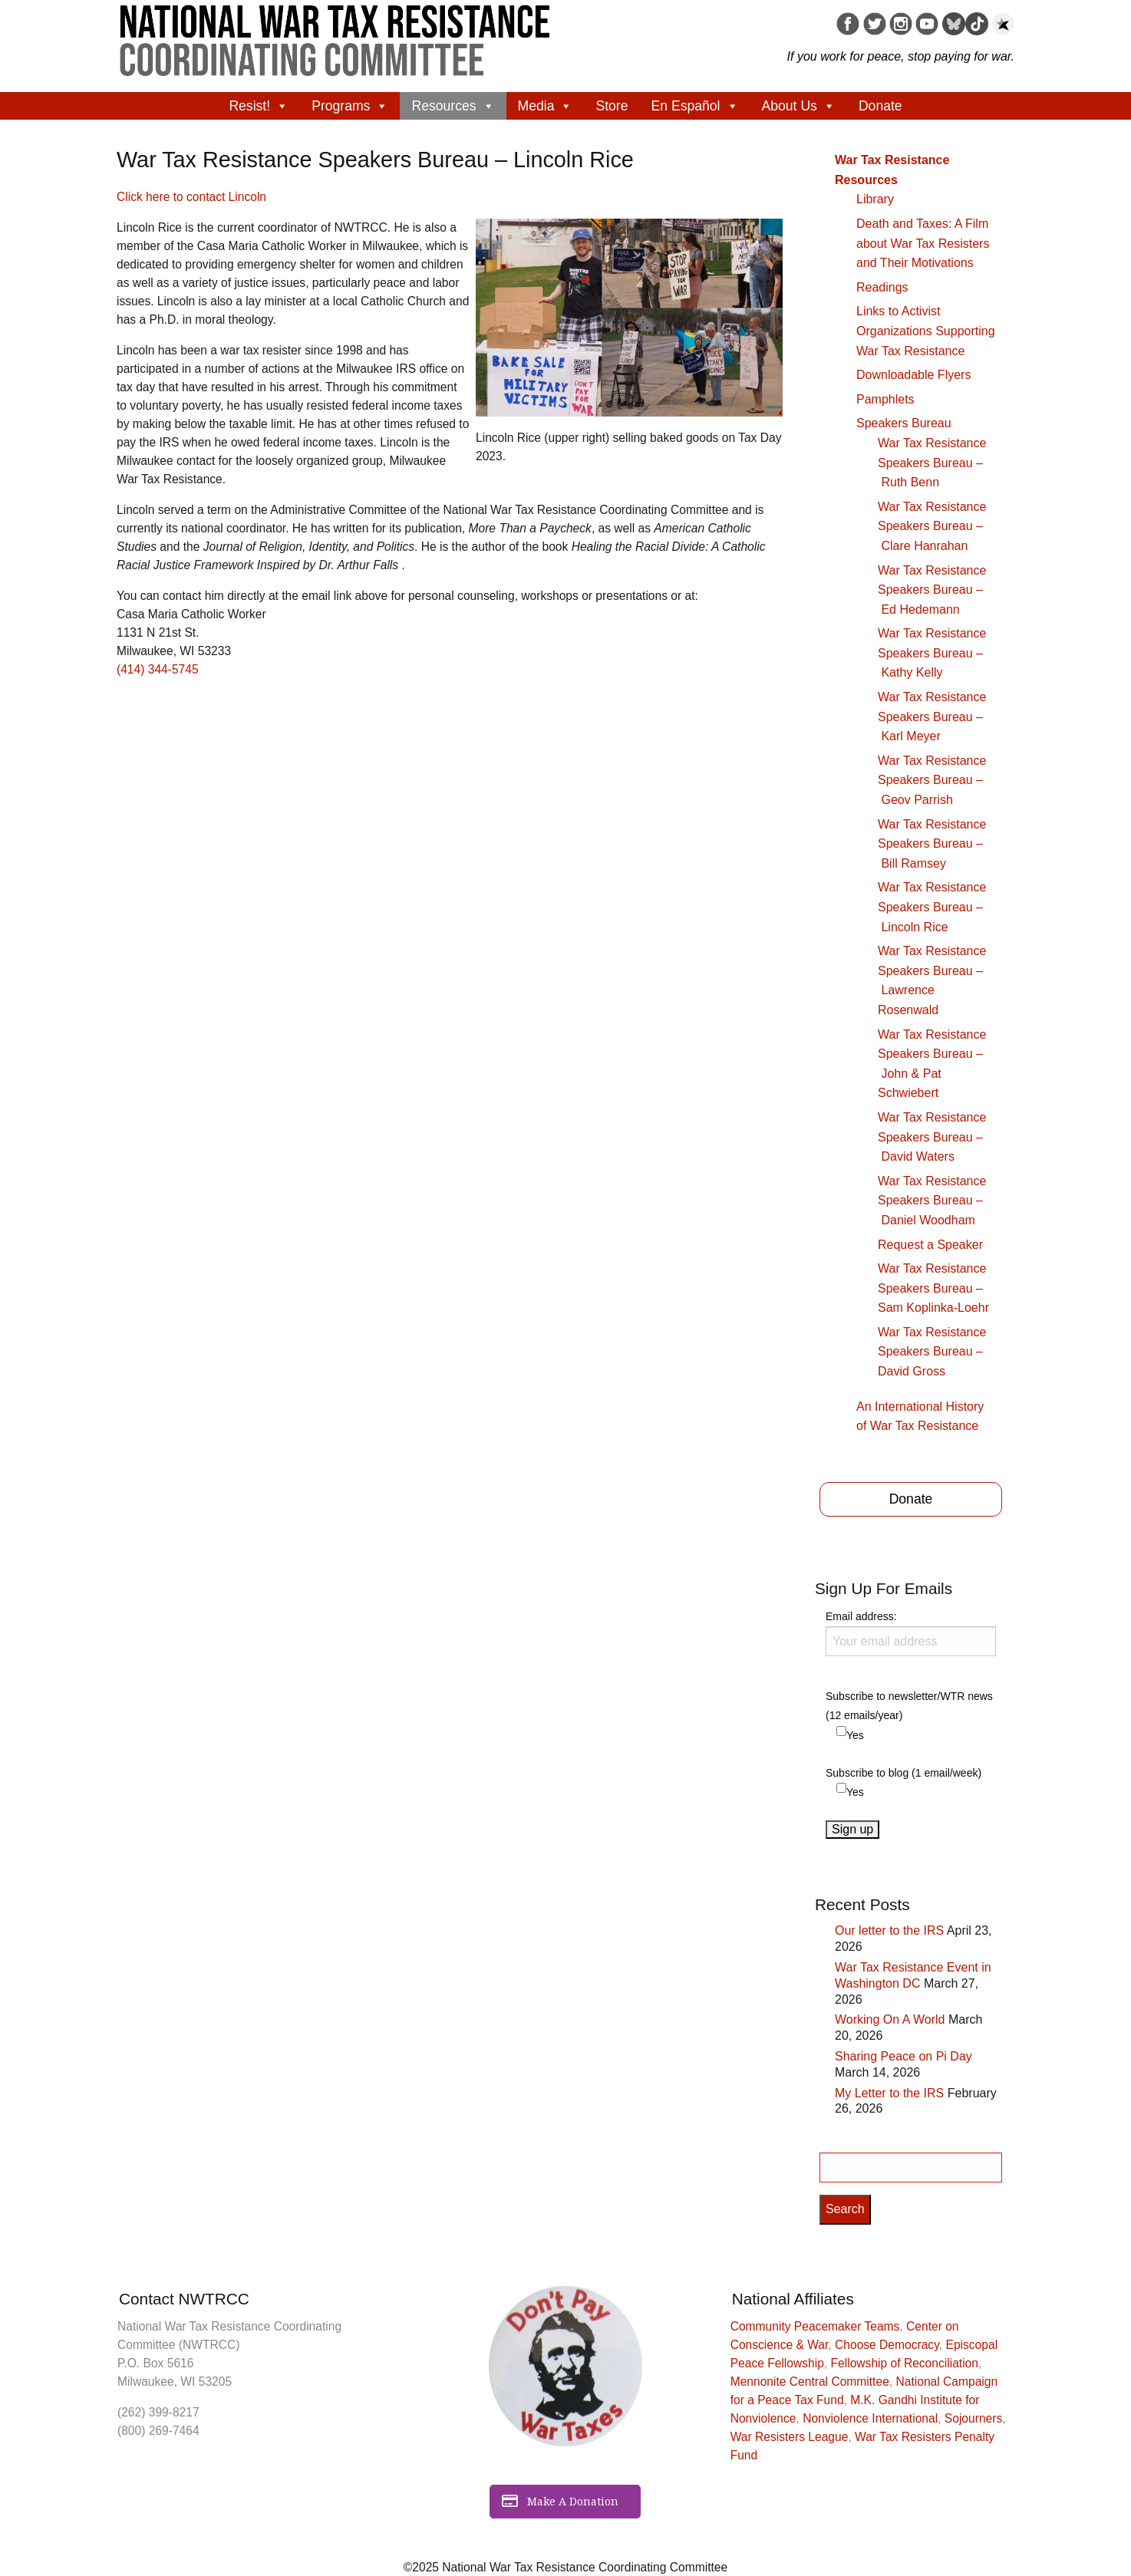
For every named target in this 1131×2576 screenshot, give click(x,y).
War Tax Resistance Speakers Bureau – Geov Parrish (932, 780)
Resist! (259, 106)
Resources (452, 106)
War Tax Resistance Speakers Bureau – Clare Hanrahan (932, 526)
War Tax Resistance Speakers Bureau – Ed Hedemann (932, 590)
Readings (882, 287)
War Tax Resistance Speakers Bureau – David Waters (932, 1137)
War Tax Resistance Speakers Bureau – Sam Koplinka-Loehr (933, 1288)
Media (545, 106)
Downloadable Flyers (913, 374)
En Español (695, 106)
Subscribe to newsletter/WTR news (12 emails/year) (909, 1705)
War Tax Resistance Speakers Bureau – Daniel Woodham (932, 1200)
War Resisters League (789, 2436)
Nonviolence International (870, 2418)
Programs (350, 106)
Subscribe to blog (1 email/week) (903, 1773)
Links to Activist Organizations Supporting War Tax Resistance (925, 331)
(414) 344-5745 (158, 669)
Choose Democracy (887, 2344)
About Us (799, 106)
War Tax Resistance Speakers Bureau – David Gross (932, 1352)
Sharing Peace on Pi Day (903, 2056)
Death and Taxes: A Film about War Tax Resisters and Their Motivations (922, 243)
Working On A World (890, 2019)
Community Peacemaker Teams (815, 2326)
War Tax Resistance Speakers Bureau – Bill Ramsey (932, 844)
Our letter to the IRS (889, 1930)
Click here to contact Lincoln (191, 196)
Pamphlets (885, 399)
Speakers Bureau (903, 423)
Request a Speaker (930, 1244)
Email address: (911, 1633)
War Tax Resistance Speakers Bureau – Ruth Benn (932, 462)
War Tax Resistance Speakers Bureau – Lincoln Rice (932, 907)
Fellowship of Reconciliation (904, 2363)
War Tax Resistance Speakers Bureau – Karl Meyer (932, 716)
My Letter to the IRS (889, 2093)
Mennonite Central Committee (809, 2381)
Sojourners (973, 2418)
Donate (880, 106)
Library (875, 199)
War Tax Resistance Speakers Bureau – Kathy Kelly (932, 653)
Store (611, 106)
